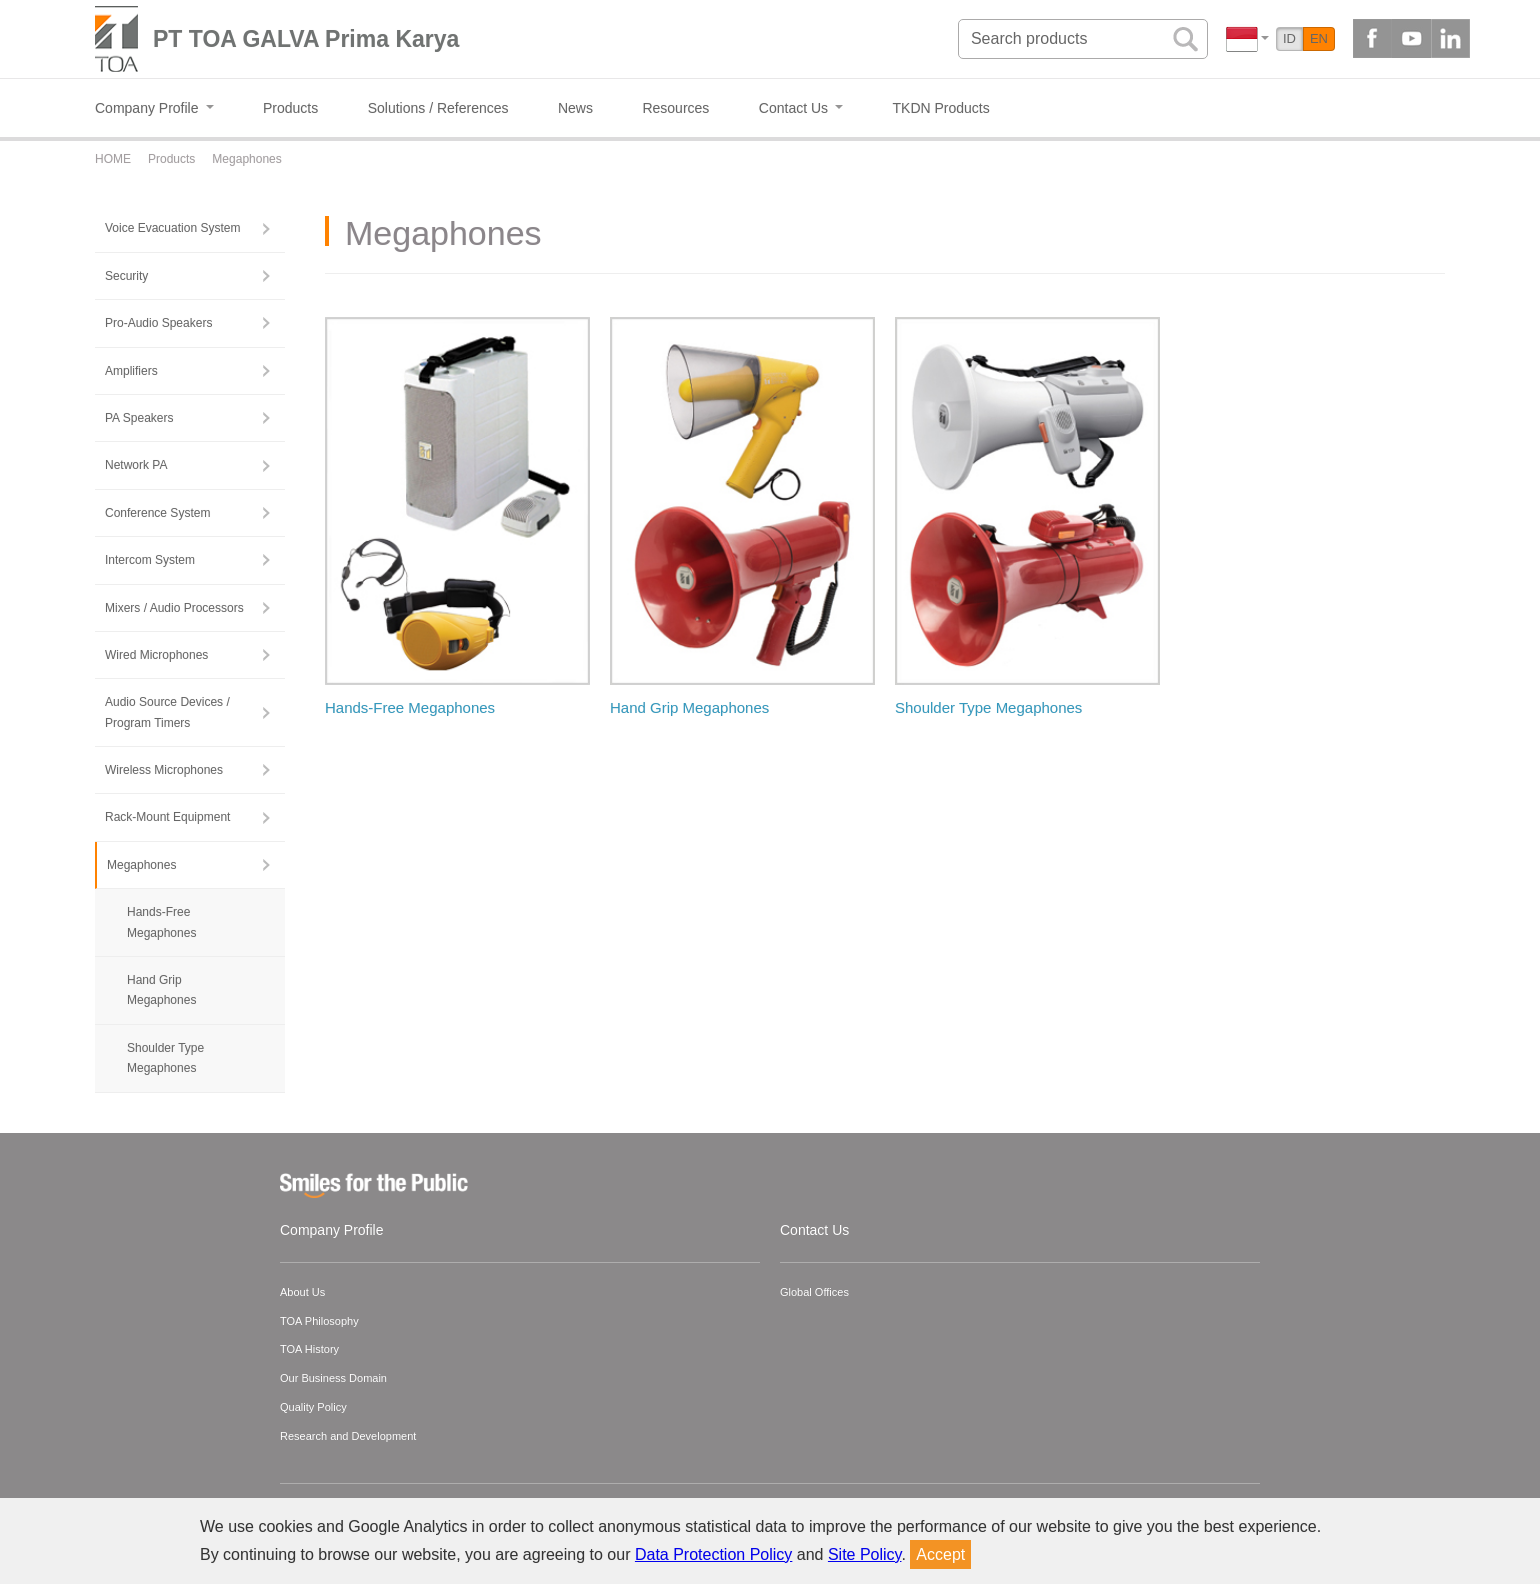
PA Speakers (139, 418)
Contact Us (814, 1230)
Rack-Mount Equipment (167, 817)
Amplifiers (131, 371)
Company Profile (332, 1230)
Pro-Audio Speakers (158, 323)
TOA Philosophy (319, 1321)
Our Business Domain (333, 1378)
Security (126, 276)
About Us (302, 1292)
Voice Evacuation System (172, 228)
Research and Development (348, 1436)
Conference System (157, 513)
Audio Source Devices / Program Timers (167, 712)
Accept (940, 1554)
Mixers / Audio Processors (174, 608)
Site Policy (865, 1554)
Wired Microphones (156, 655)
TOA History (309, 1349)
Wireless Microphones (164, 770)
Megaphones (141, 865)
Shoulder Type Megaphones (165, 1058)
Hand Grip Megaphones (161, 990)
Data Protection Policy (713, 1554)
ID (1289, 38)
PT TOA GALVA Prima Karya (306, 39)
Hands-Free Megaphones (161, 922)
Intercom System (150, 560)
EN (1319, 38)
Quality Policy (313, 1407)
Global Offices (814, 1292)
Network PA (136, 465)
